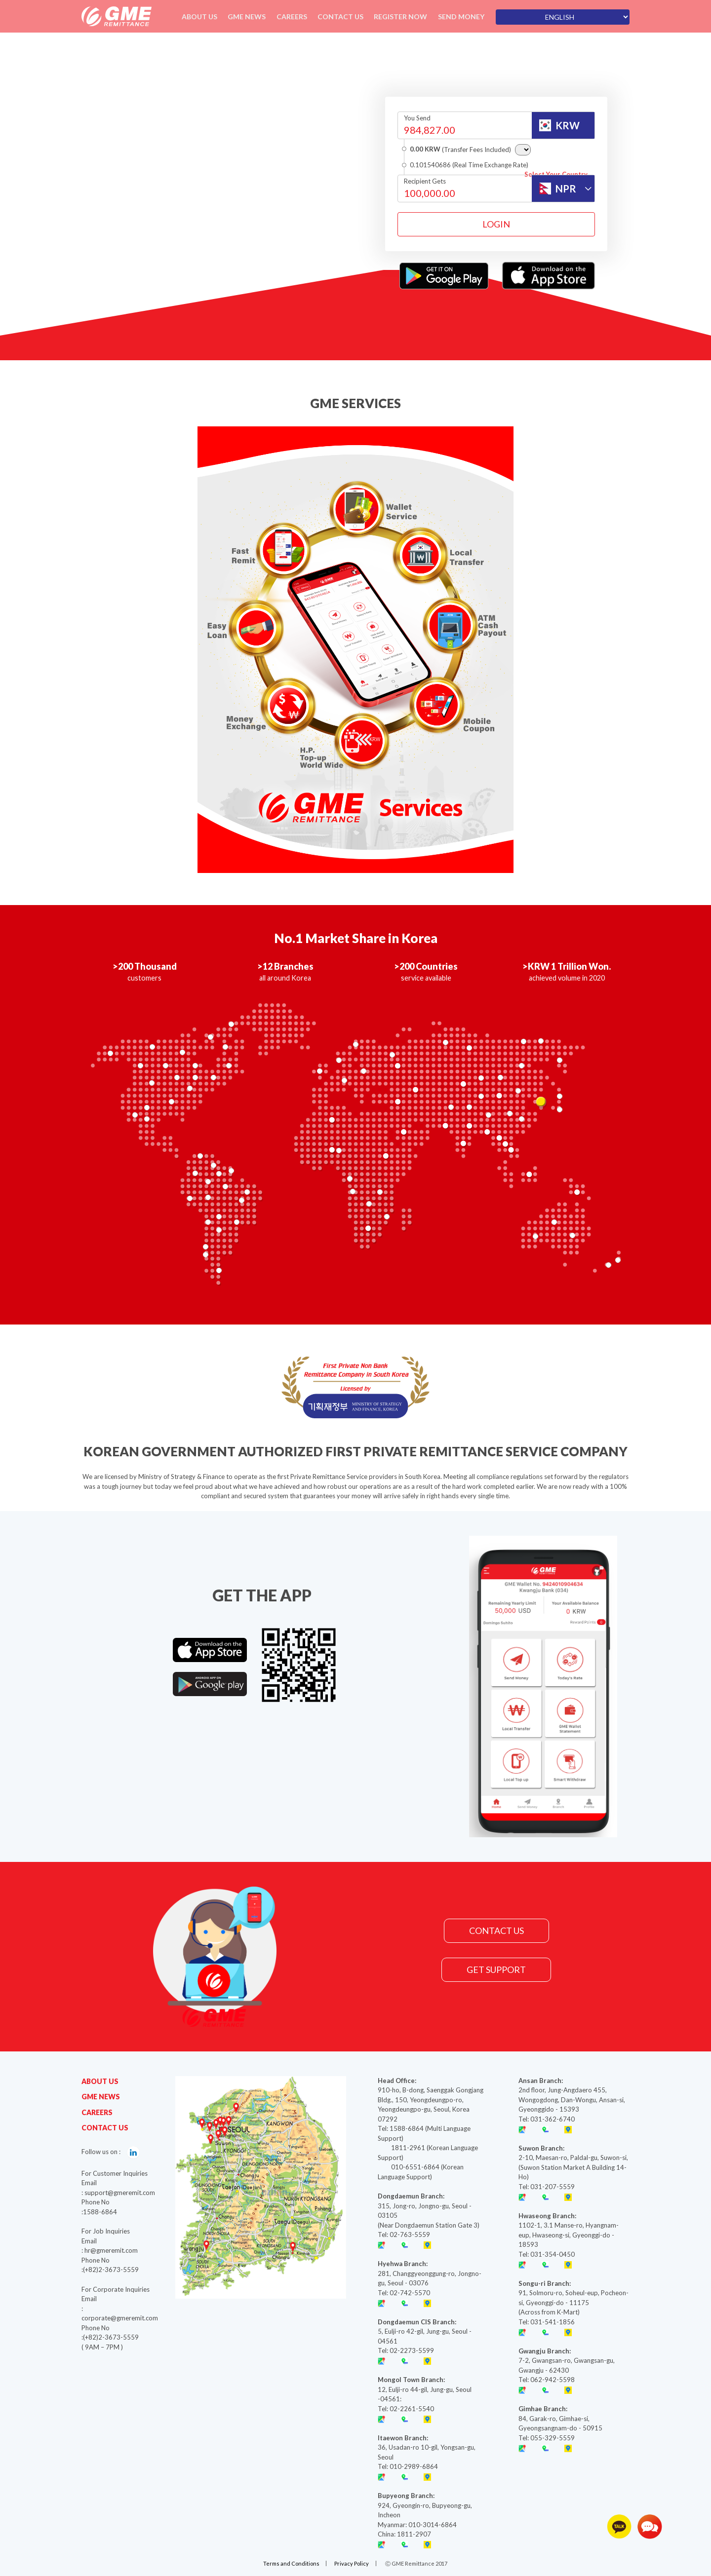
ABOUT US (99, 2081)
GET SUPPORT (496, 1969)
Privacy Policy (352, 2563)
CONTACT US (496, 1930)
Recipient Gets (425, 181)
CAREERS (97, 2112)
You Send (417, 118)
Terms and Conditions (290, 2563)
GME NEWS (100, 2096)
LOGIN (496, 224)
